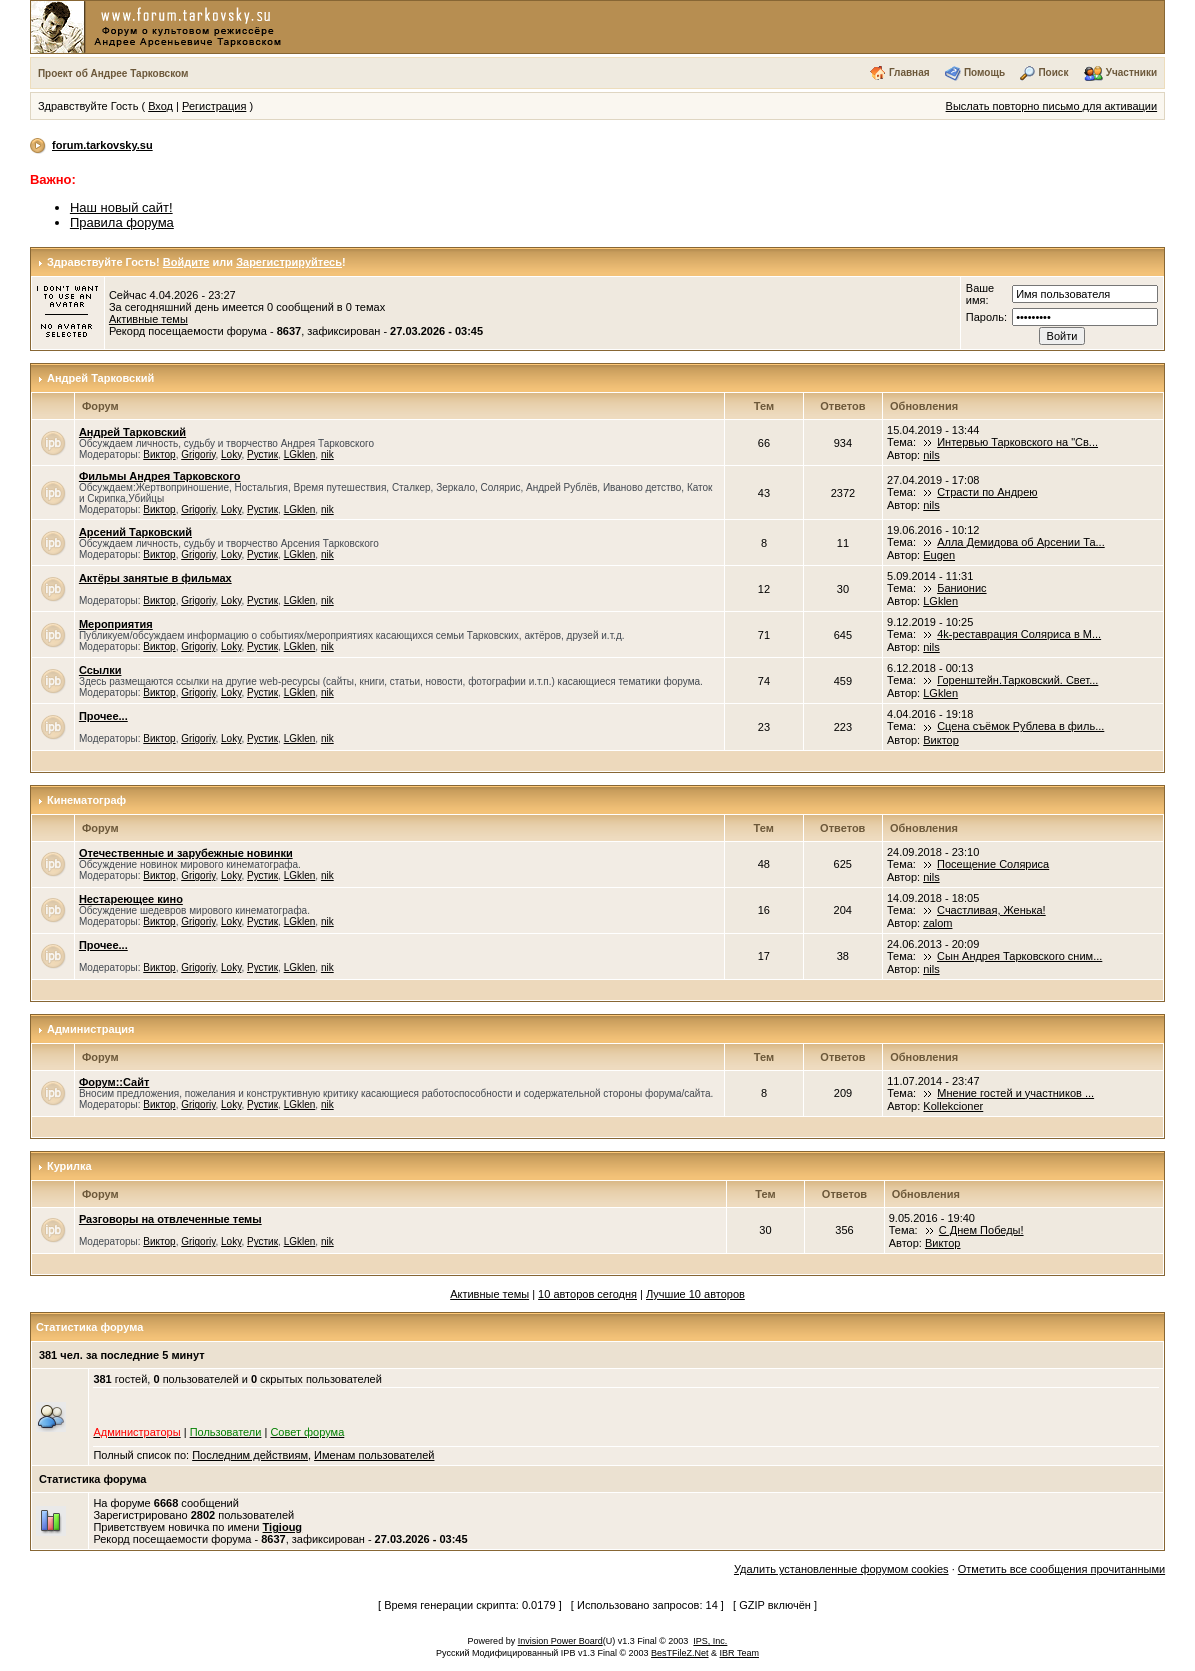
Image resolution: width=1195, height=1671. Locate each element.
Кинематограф (86, 800)
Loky (231, 454)
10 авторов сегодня (587, 1294)
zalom (937, 923)
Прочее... (103, 716)
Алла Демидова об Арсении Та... (1021, 542)
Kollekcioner (953, 1106)
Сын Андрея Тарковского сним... (1019, 956)
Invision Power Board (560, 1641)
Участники (1131, 72)
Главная (909, 72)
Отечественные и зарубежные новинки (186, 853)
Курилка (69, 1166)
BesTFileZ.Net (680, 1653)
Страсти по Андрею (987, 492)
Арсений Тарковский (135, 532)
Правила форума (122, 222)
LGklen (300, 454)
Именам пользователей (374, 1455)
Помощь (984, 72)
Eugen (939, 555)
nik (327, 454)
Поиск (1053, 72)
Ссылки (100, 670)
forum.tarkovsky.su (102, 145)
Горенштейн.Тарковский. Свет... (1017, 680)
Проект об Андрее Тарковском (113, 73)
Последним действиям (250, 1455)
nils (931, 455)
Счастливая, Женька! (991, 910)
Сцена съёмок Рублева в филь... (1020, 726)
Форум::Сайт (114, 1082)
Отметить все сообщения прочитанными (1061, 1569)
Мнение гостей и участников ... (1015, 1093)
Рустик (262, 454)
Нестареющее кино (131, 899)
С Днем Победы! (981, 1230)
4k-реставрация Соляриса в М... (1019, 634)
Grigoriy (198, 454)
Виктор (159, 454)
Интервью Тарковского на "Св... (1017, 442)
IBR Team (739, 1653)
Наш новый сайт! (121, 207)
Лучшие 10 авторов (695, 1294)
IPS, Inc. (710, 1641)
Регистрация (214, 106)
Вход (160, 106)
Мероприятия (116, 624)
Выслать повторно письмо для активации (1052, 106)
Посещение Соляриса (993, 864)
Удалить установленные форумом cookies (841, 1569)
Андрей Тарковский (100, 378)
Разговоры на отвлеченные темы (170, 1219)
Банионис (961, 588)
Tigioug (283, 1527)
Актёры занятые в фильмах (155, 578)
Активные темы (148, 319)
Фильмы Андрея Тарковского (160, 476)
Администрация (91, 1029)
